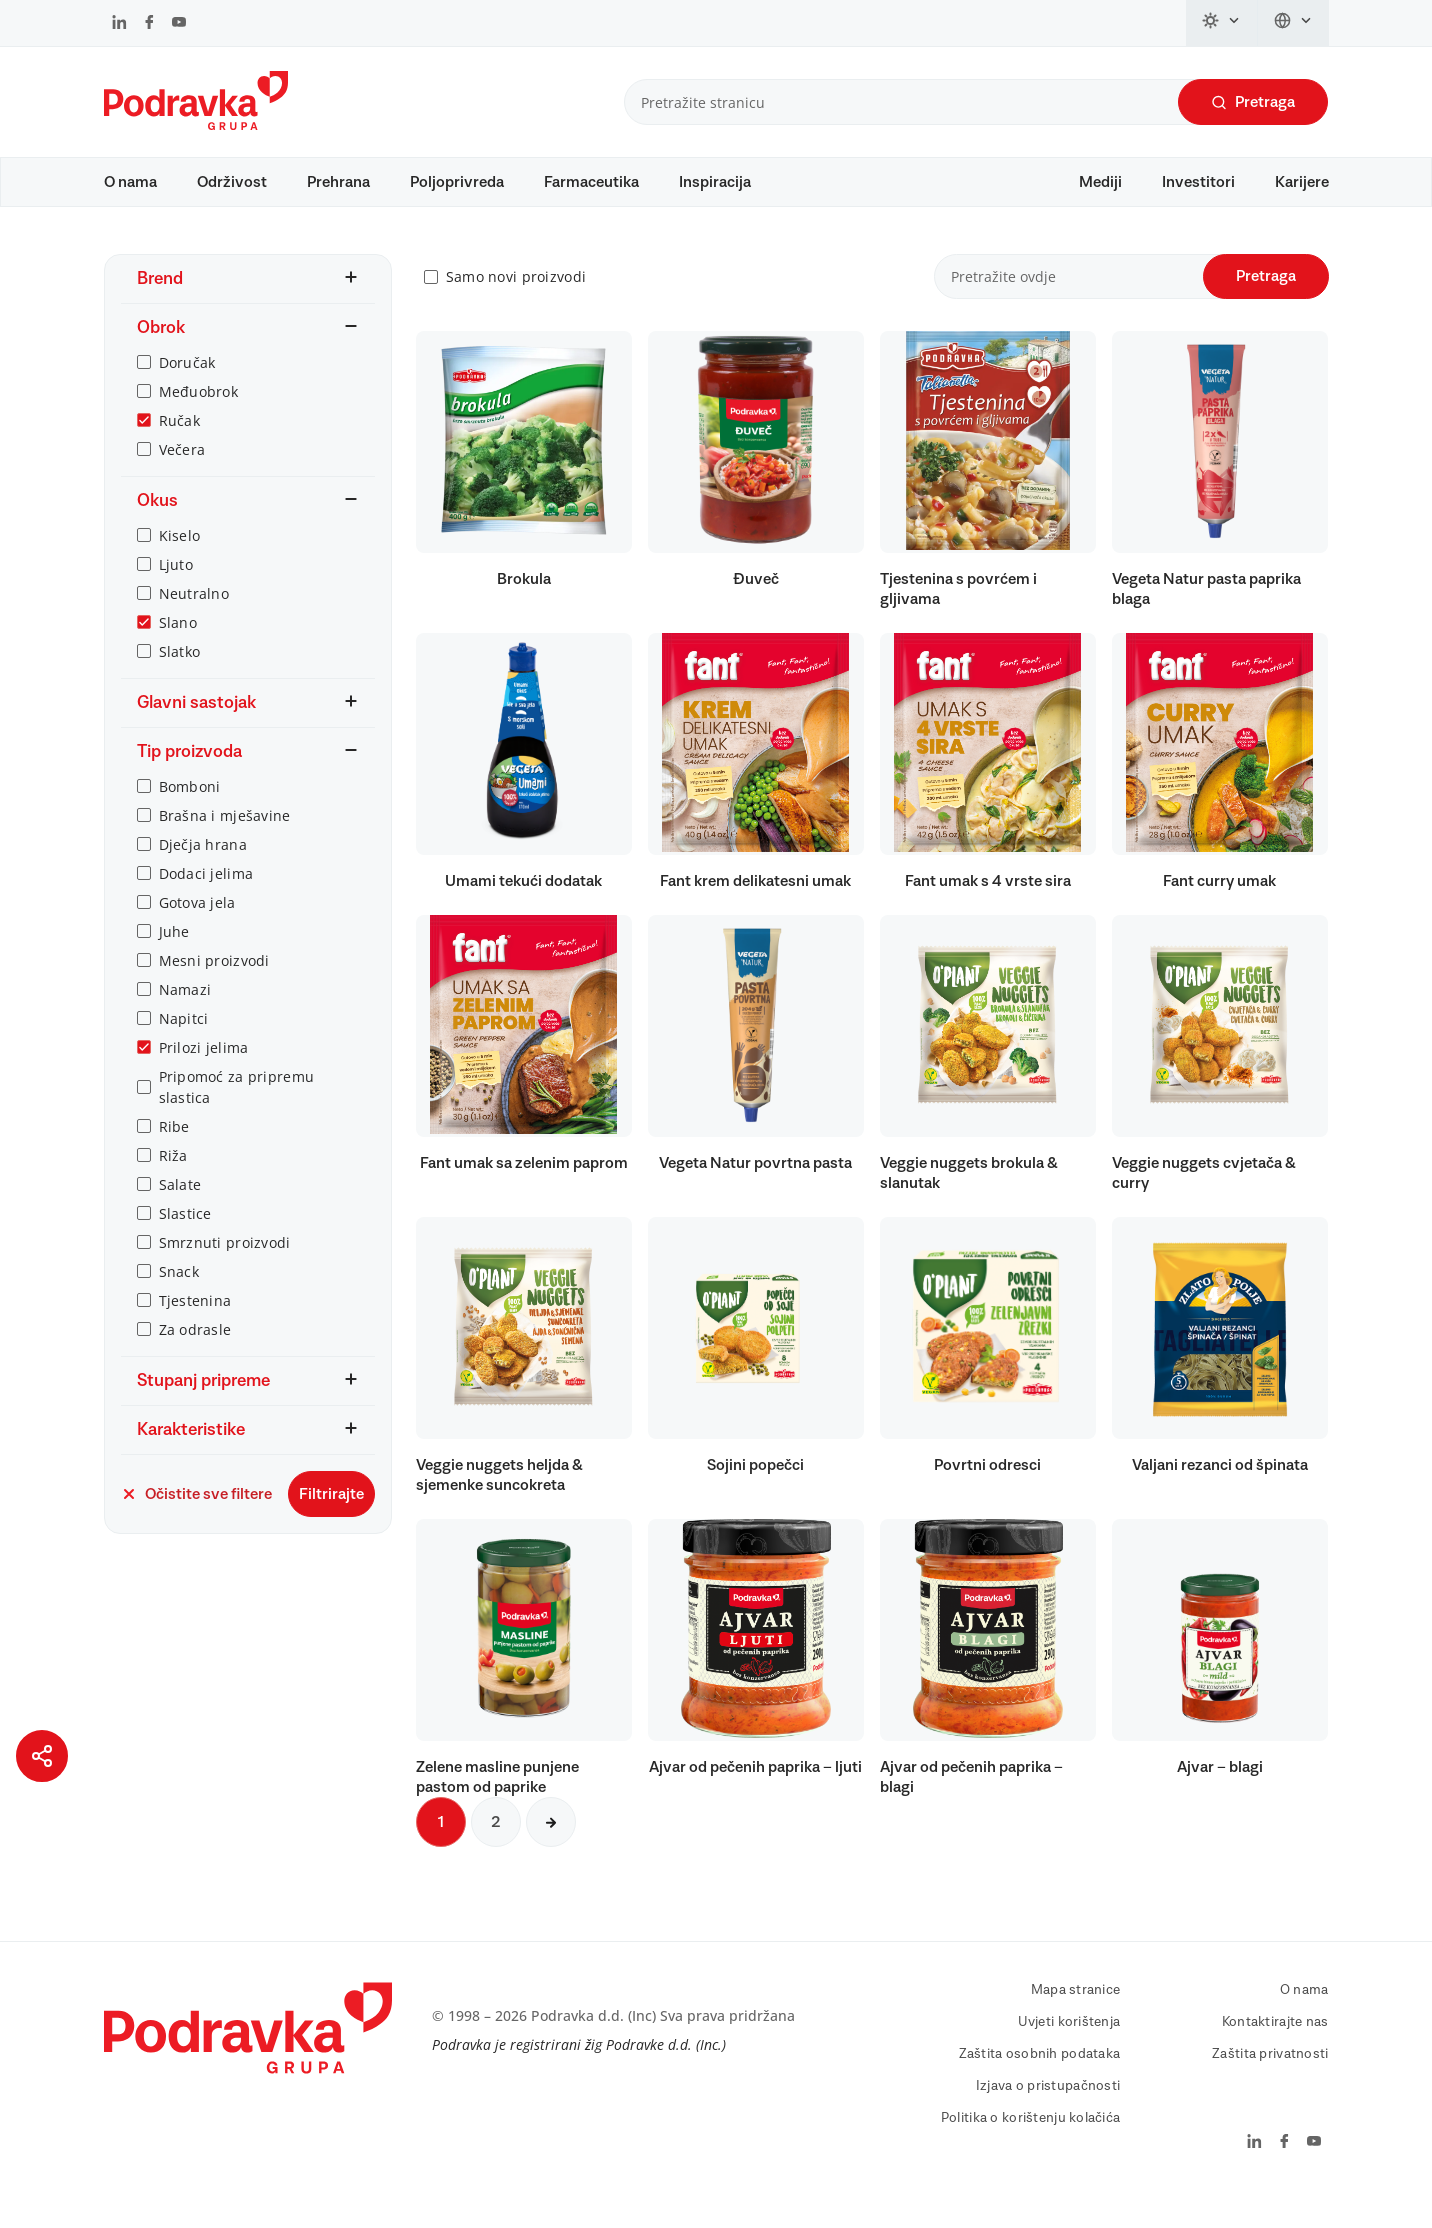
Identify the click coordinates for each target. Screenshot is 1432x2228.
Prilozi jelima (204, 1075)
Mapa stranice (1076, 2019)
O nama (130, 182)
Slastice (185, 1241)
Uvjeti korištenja (1069, 2051)
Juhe (174, 959)
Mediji (1100, 182)
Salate (180, 1212)
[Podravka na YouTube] (179, 24)
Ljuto (176, 592)
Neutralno (194, 621)
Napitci (184, 1046)
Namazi (185, 1017)
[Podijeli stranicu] (42, 1756)
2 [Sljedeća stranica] (496, 1851)
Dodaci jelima (206, 901)
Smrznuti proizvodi (225, 1270)
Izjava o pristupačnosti (1048, 2115)
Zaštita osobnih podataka (1040, 2083)
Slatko (180, 679)
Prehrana (338, 182)
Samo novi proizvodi (516, 305)
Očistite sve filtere (196, 1522)
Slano (178, 650)
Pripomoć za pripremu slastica (237, 1115)
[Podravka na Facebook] (149, 24)
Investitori (1198, 182)
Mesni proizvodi (214, 988)
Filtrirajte (331, 1522)
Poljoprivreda (457, 182)
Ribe (174, 1154)
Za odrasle (195, 1357)
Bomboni (190, 814)
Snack (179, 1299)
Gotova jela (197, 930)
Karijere (1302, 182)
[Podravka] (196, 125)
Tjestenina (195, 1328)
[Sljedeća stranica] (551, 1851)
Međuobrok (199, 419)
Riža (173, 1183)
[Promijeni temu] (1222, 23)
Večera (182, 477)
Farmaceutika (591, 182)
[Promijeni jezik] (1293, 23)
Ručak (179, 448)
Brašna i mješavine (225, 843)
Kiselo (180, 563)
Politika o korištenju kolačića (1030, 2147)
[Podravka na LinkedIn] (119, 24)
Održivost (232, 182)
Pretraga (1253, 102)
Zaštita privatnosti (1270, 2083)
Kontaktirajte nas (1275, 2051)
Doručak (187, 390)
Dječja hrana (203, 872)
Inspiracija (715, 182)
